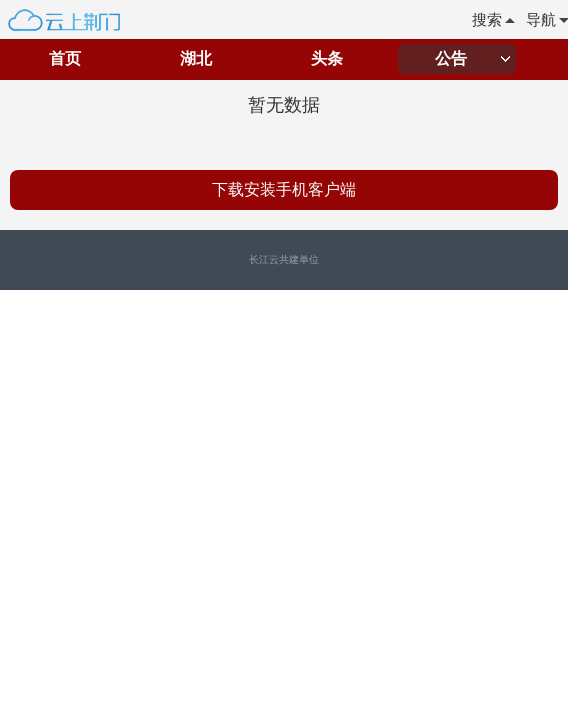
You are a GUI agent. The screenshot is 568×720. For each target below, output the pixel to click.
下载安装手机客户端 (284, 189)
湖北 (196, 58)
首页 (65, 58)
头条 (327, 58)
